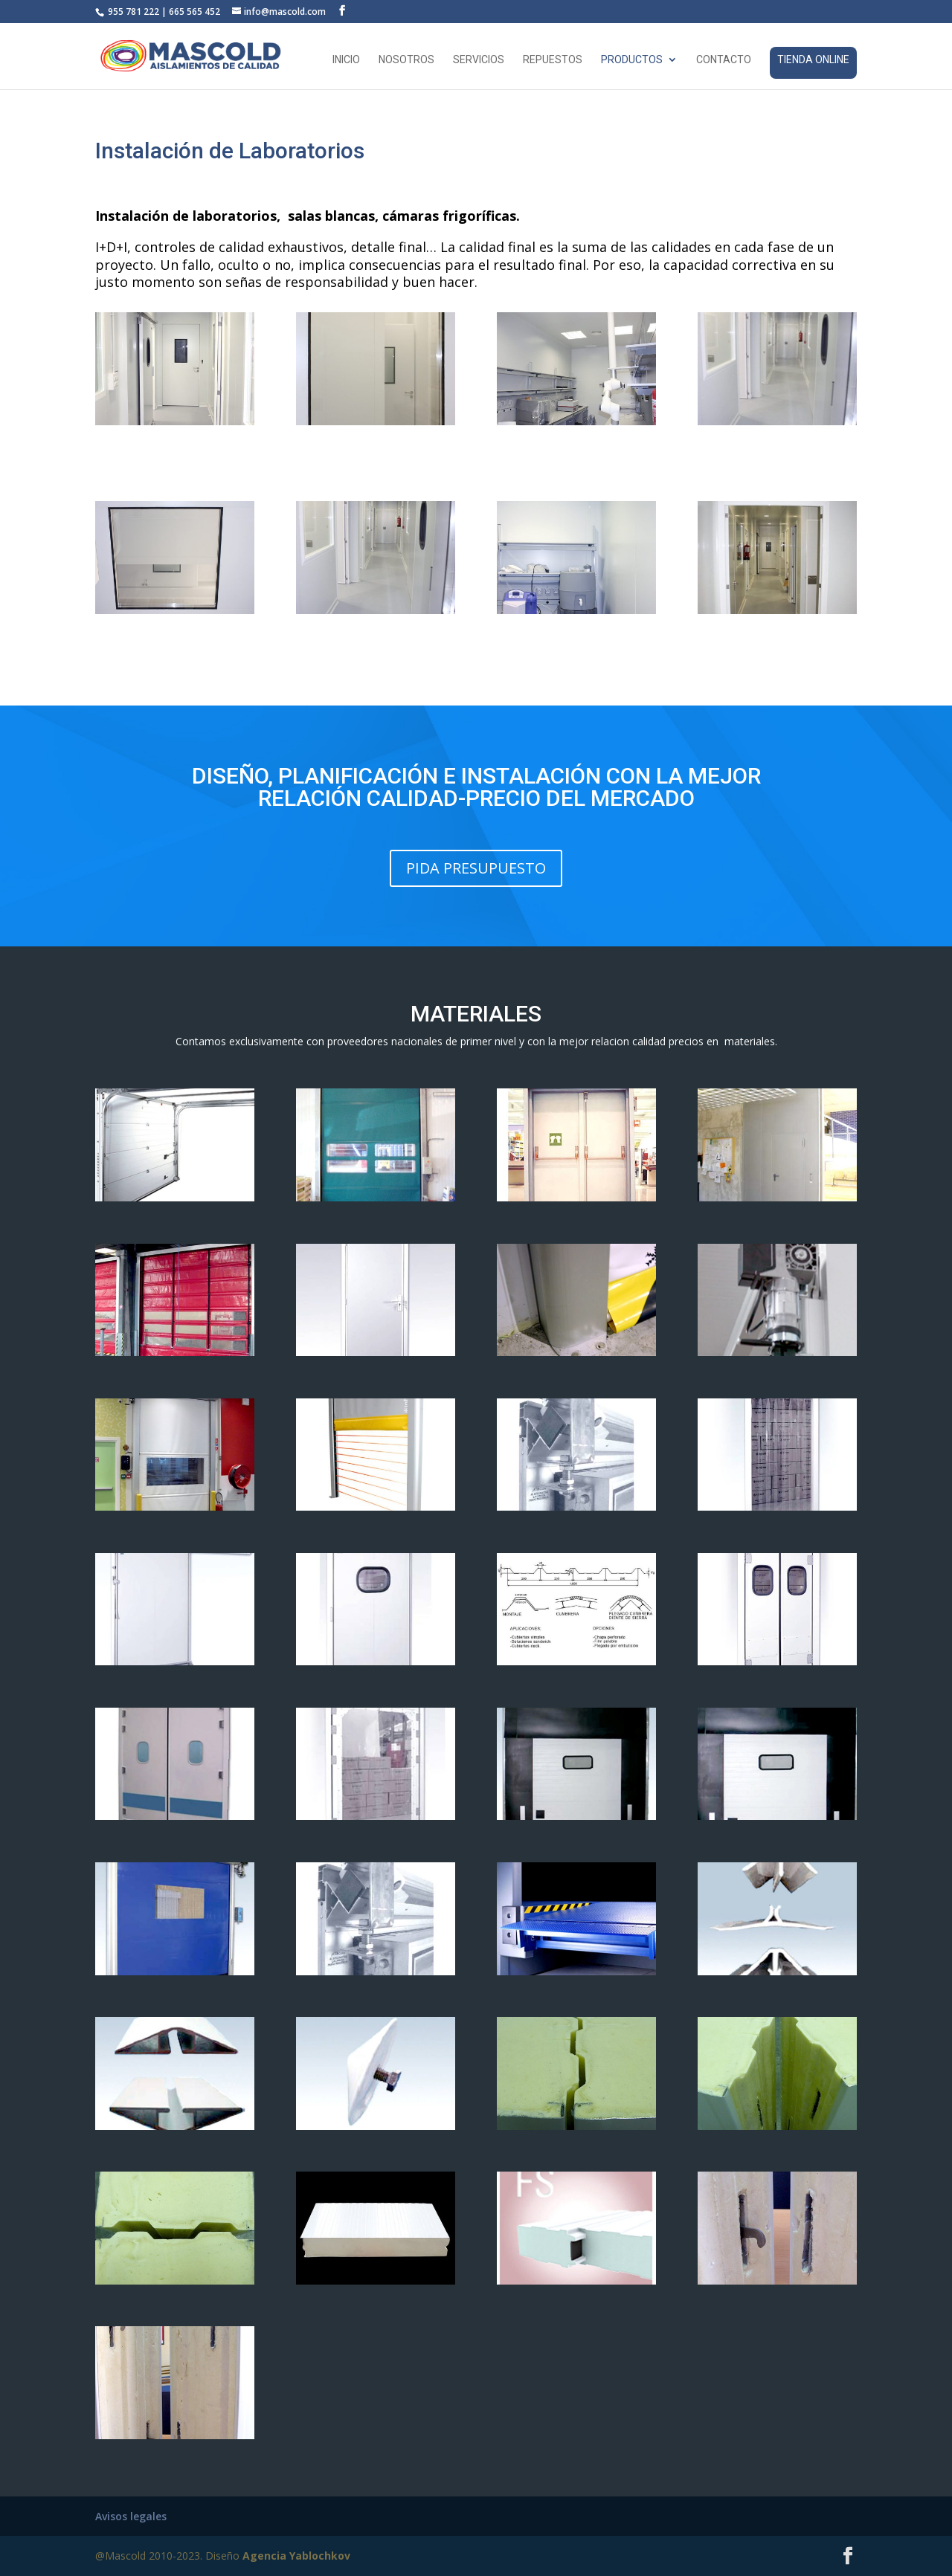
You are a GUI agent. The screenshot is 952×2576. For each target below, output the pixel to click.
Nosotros (406, 59)
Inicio (346, 59)
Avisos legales (131, 2516)
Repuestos (552, 59)
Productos (632, 59)
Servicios (478, 59)
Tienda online (813, 59)
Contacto (723, 59)
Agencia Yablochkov (296, 2555)
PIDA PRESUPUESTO (476, 868)
